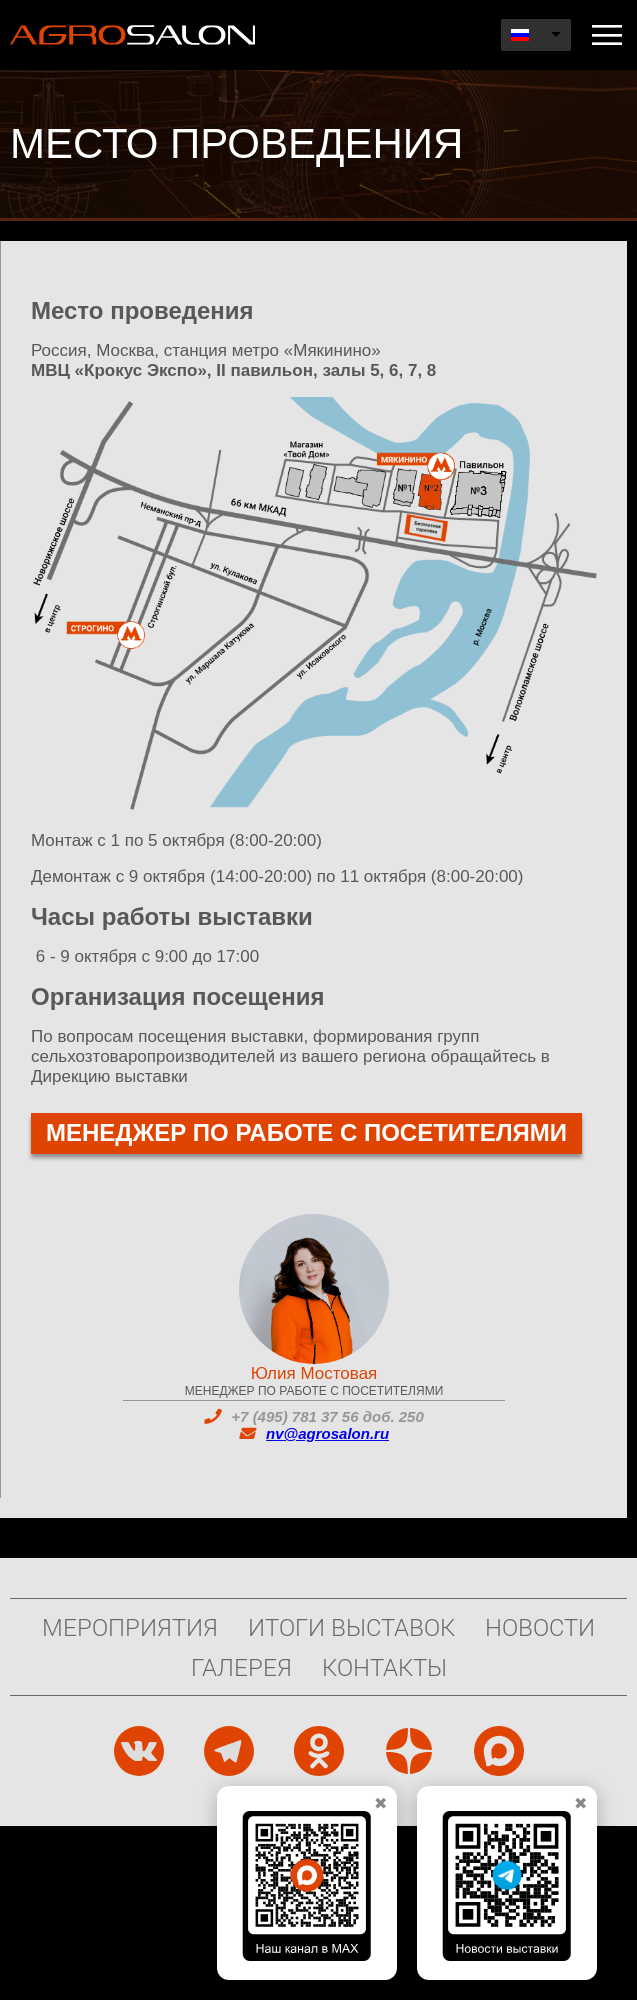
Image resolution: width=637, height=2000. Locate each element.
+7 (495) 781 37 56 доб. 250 (327, 1416)
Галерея (241, 1667)
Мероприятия (130, 1627)
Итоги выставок (351, 1627)
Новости (540, 1627)
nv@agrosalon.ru (327, 1433)
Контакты (384, 1667)
